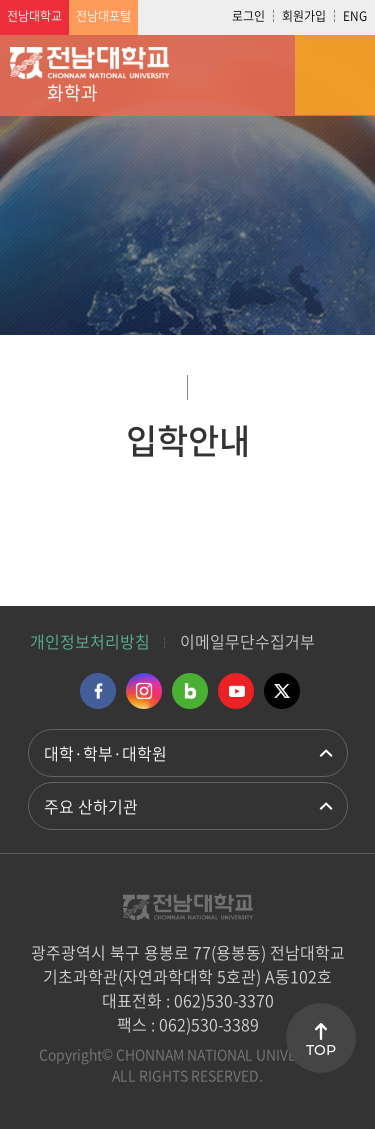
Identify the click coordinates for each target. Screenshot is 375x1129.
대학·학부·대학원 (105, 753)
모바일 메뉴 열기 (335, 75)
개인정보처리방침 (90, 641)
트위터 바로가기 (282, 691)
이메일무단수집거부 (247, 641)
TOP (321, 1050)
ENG (355, 16)
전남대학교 (34, 16)
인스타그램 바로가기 (144, 691)
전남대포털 (103, 16)
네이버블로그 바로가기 (190, 691)
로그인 (248, 16)
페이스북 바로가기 (98, 691)
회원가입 (304, 16)
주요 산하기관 (91, 806)
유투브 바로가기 (236, 691)
